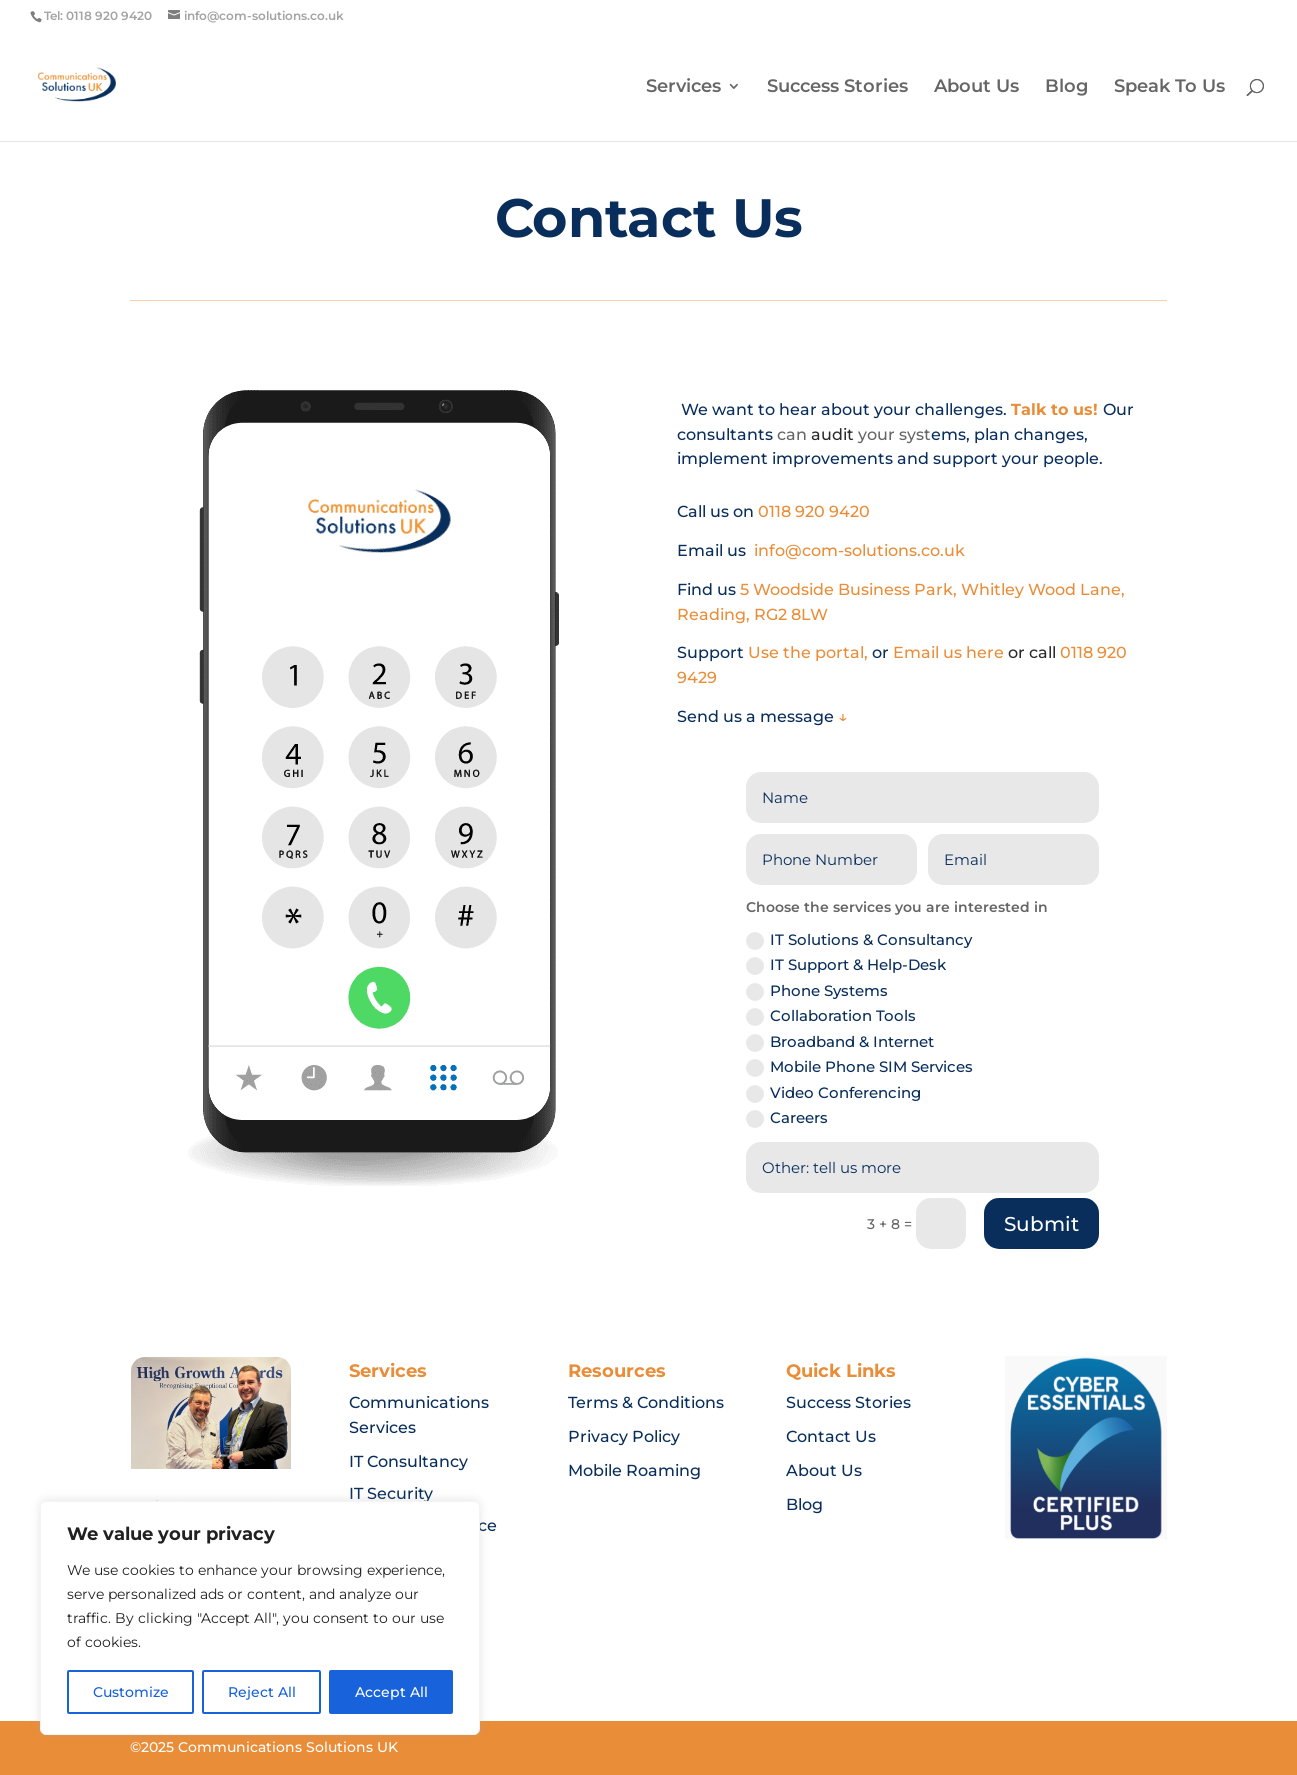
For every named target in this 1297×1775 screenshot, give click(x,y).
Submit (1041, 1224)
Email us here (950, 652)
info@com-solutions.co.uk (859, 550)
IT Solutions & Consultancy (859, 940)
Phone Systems (817, 991)
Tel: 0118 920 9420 (98, 15)
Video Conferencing (833, 1093)
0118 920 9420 (816, 511)
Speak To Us (1169, 88)
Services (683, 88)
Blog (1066, 88)
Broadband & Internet (840, 1042)
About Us (976, 88)
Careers (787, 1118)
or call (1034, 652)
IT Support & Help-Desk (846, 965)
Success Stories (837, 88)
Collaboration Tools (831, 1016)
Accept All (391, 1692)
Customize (131, 1692)
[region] (260, 1618)
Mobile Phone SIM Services (859, 1067)
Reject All (262, 1692)
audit (832, 434)
